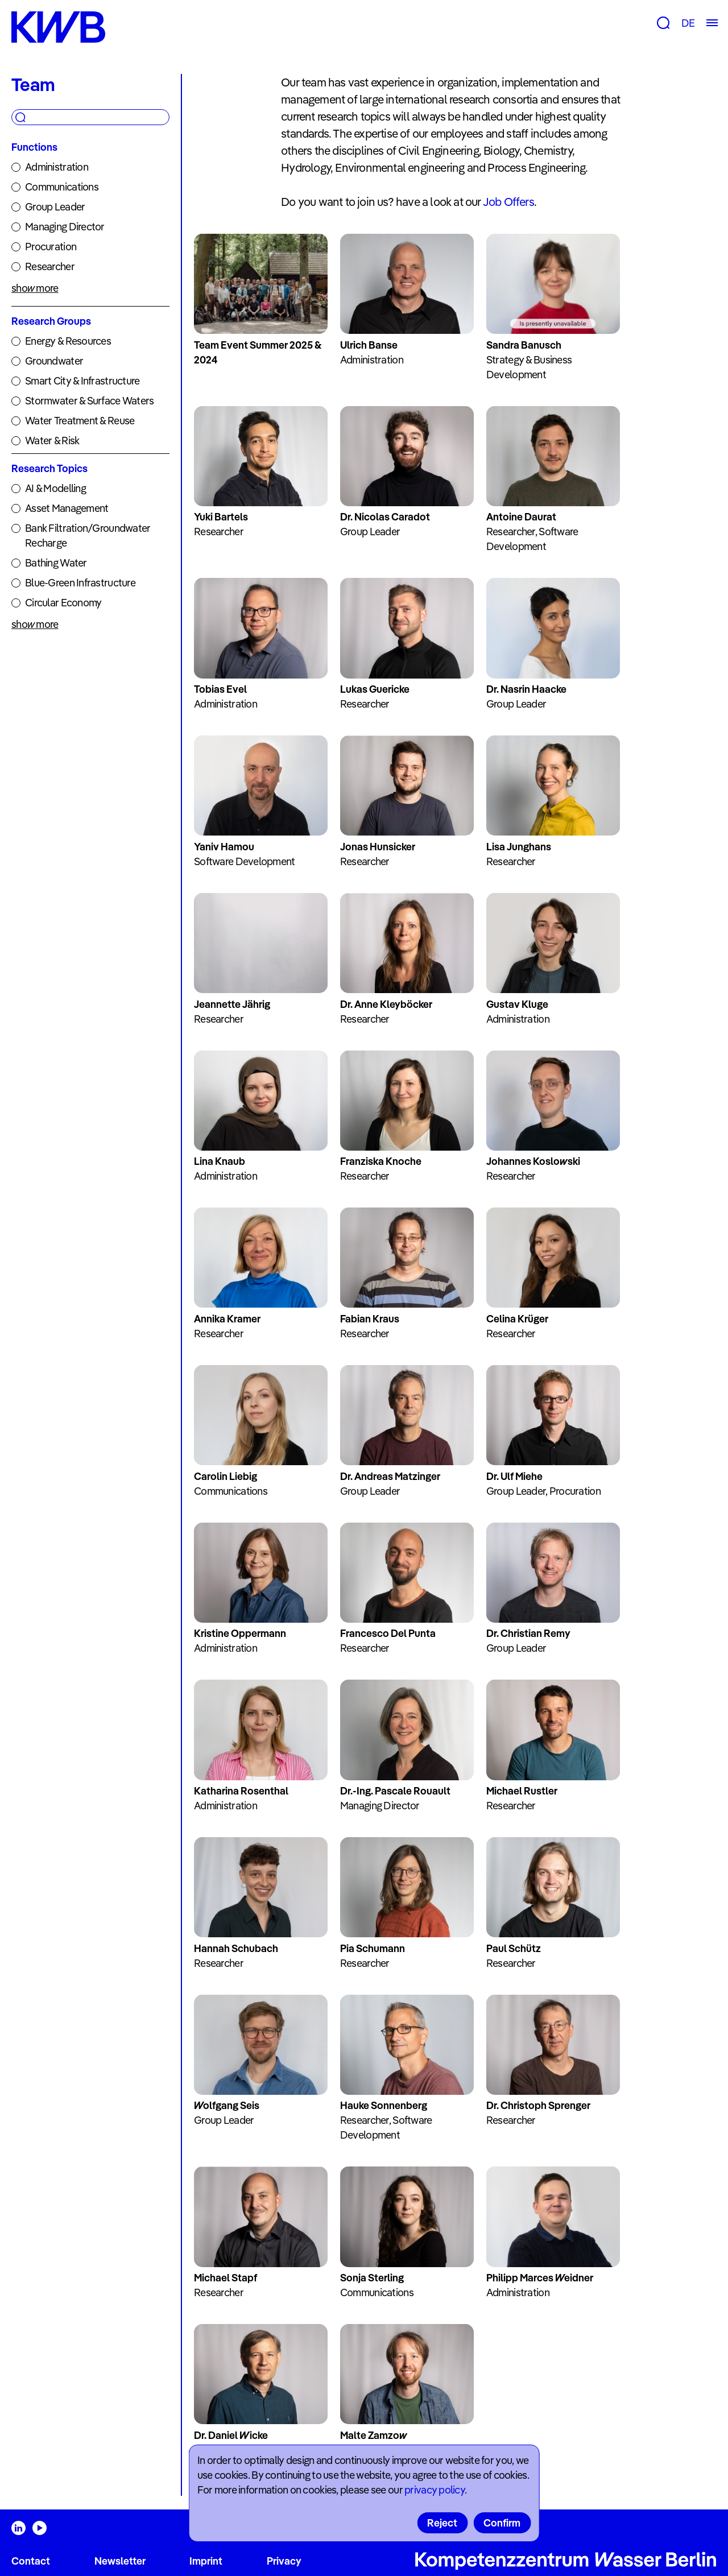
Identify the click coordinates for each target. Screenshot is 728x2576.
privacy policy (434, 2489)
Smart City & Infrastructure (82, 380)
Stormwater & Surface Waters (89, 400)
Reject (442, 2522)
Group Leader (55, 206)
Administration (56, 166)
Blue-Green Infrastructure (80, 582)
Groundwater (54, 360)
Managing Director (65, 226)
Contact (30, 2560)
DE (687, 23)
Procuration (50, 246)
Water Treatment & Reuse (79, 420)
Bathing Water (56, 562)
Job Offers (508, 202)
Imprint (205, 2560)
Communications (61, 186)
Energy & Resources (68, 341)
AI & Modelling (55, 488)
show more (35, 288)
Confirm (501, 2522)
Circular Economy (63, 602)
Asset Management (66, 508)
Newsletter (120, 2560)
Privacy (284, 2560)
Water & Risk (52, 440)
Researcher (50, 266)
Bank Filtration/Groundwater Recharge (88, 535)
